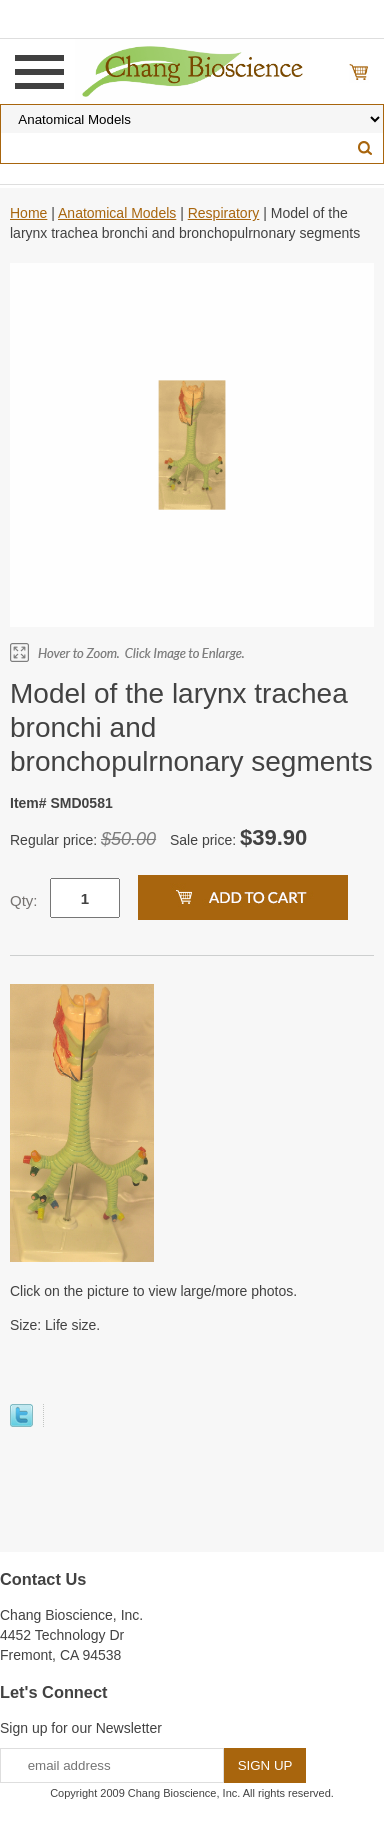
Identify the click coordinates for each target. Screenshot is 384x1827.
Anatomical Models (117, 213)
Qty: (24, 900)
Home (28, 213)
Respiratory (224, 213)
